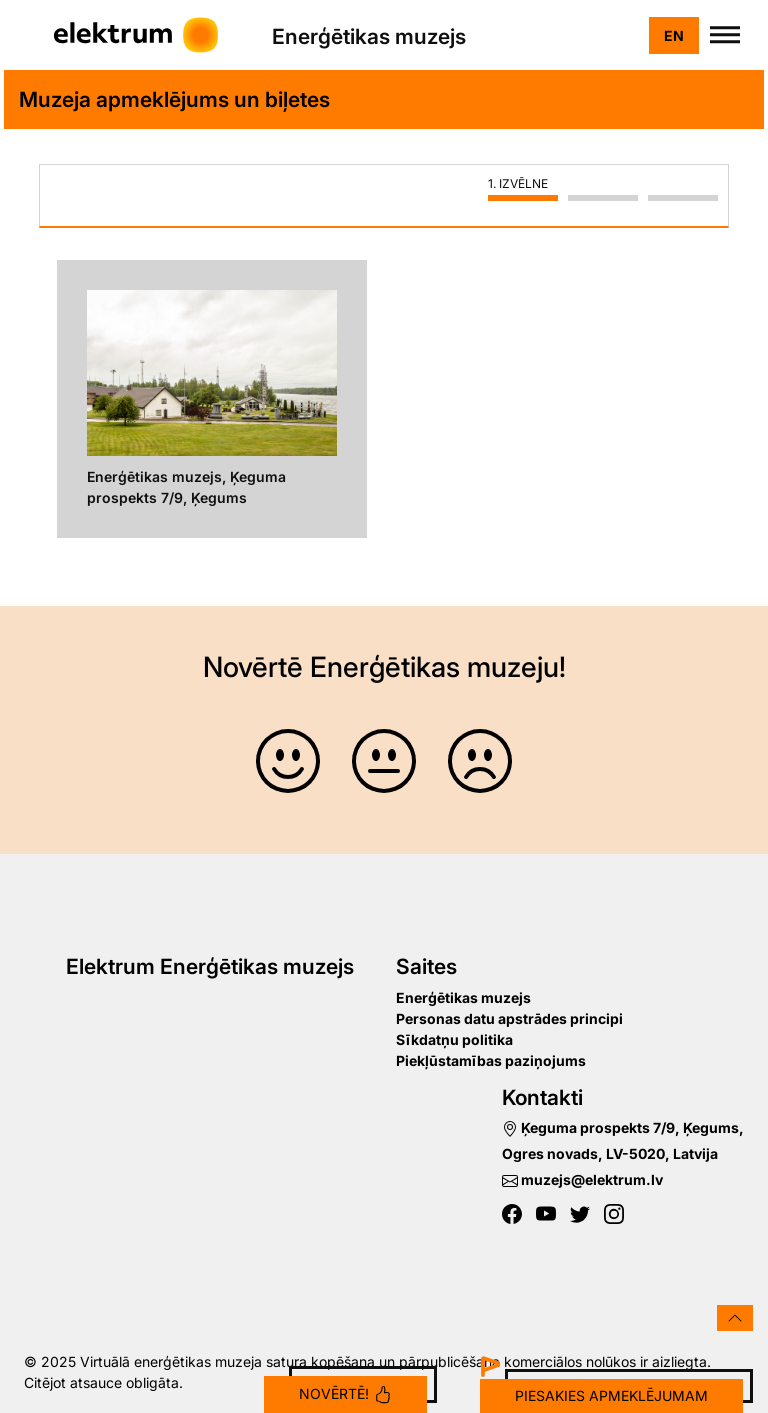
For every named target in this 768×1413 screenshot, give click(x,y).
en (674, 35)
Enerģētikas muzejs (463, 997)
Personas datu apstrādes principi (509, 1018)
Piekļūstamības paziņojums (491, 1060)
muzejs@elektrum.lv (582, 1179)
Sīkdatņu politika (454, 1039)
